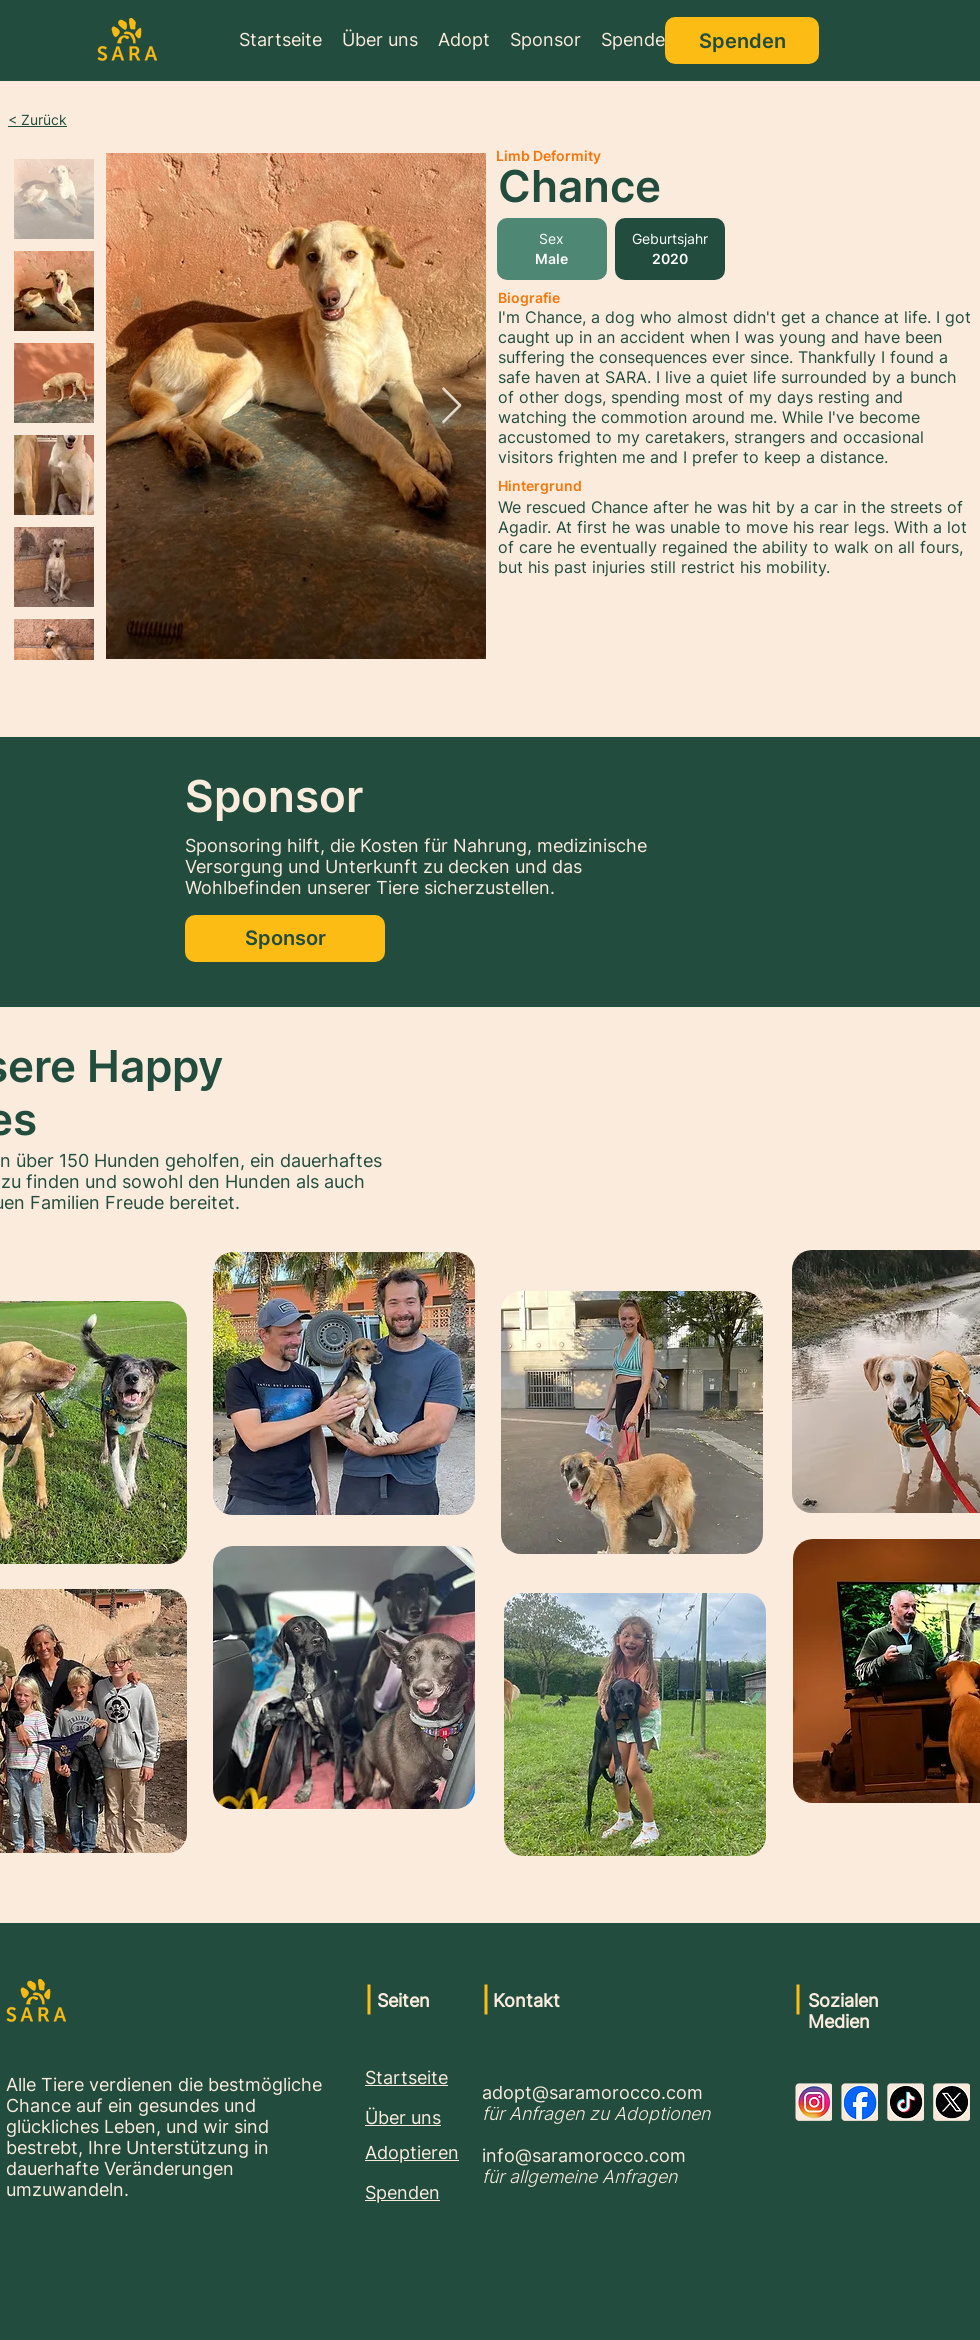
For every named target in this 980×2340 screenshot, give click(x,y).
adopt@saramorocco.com (592, 2092)
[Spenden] (742, 40)
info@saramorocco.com (584, 2155)
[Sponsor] (285, 938)
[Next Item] (451, 406)
